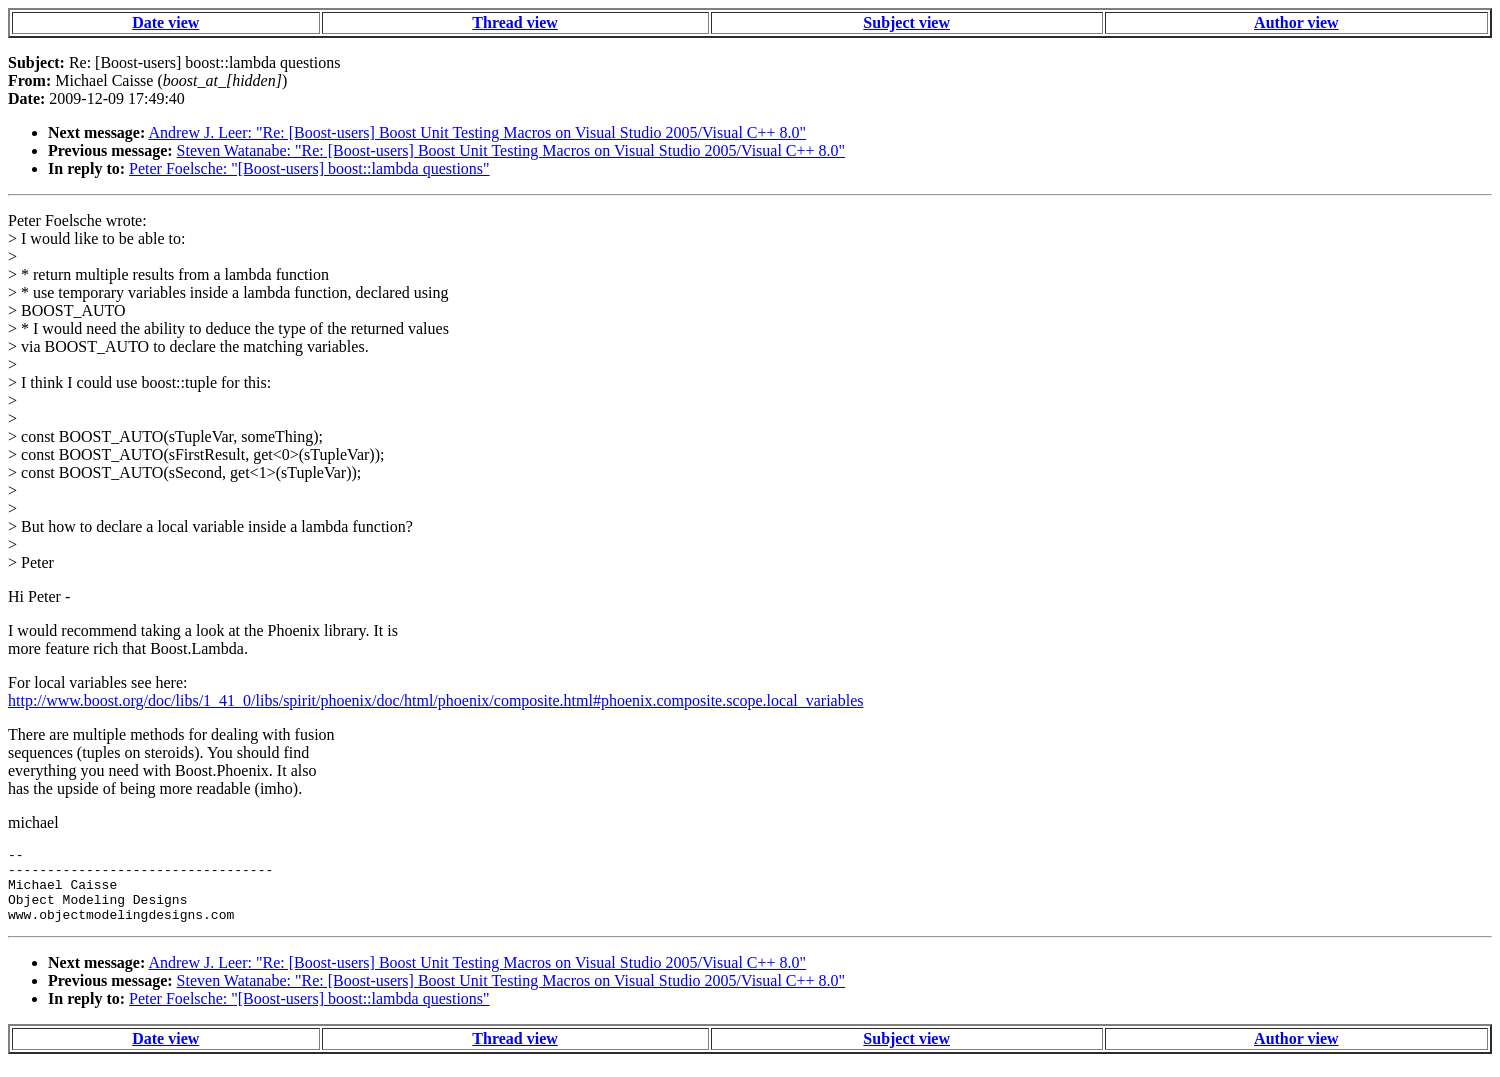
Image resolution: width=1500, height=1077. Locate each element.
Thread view (514, 22)
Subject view (906, 22)
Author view (1296, 22)
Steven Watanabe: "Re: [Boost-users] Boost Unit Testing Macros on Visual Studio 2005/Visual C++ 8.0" (511, 150)
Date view (165, 22)
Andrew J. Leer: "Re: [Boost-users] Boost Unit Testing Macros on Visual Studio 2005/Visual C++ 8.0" (477, 132)
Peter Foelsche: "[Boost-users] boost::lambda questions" (309, 168)
